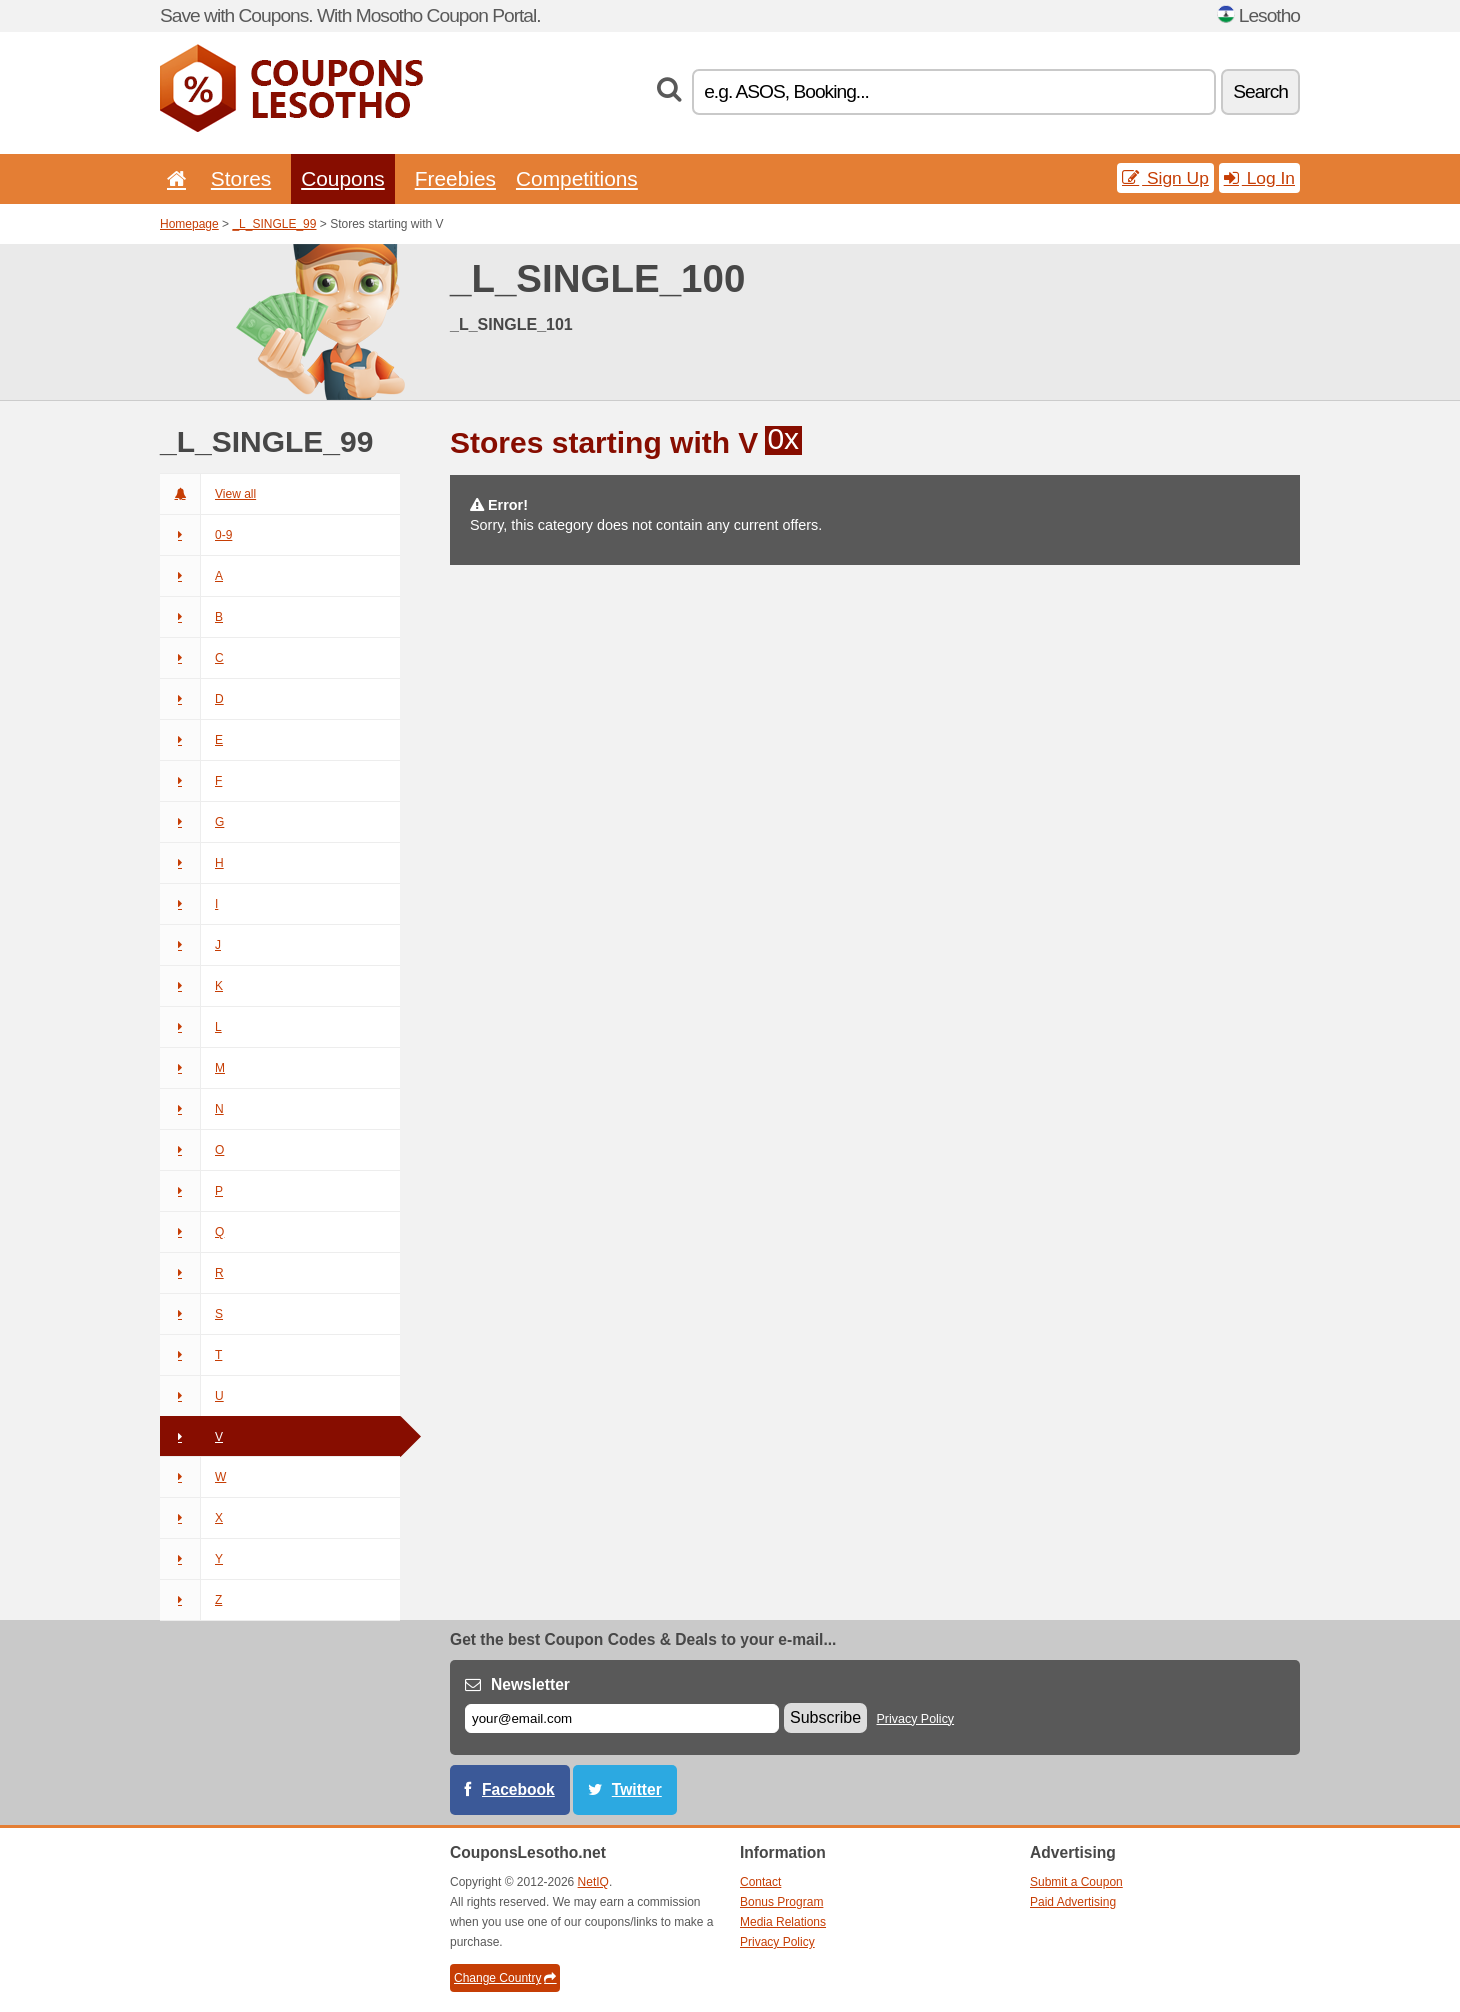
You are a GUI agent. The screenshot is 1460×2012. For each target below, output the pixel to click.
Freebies (455, 178)
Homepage (189, 224)
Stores (241, 178)
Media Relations (783, 1922)
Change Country (505, 1978)
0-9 (196, 535)
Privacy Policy (916, 1719)
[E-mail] (622, 1718)
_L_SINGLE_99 (274, 224)
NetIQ (593, 1882)
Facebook (518, 1789)
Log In (1259, 178)
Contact (760, 1882)
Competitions (577, 178)
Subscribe (825, 1717)
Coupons (343, 178)
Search (1260, 91)
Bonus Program (781, 1902)
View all (208, 494)
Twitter (637, 1789)
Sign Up (1165, 178)
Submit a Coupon (1076, 1882)
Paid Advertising (1073, 1902)
